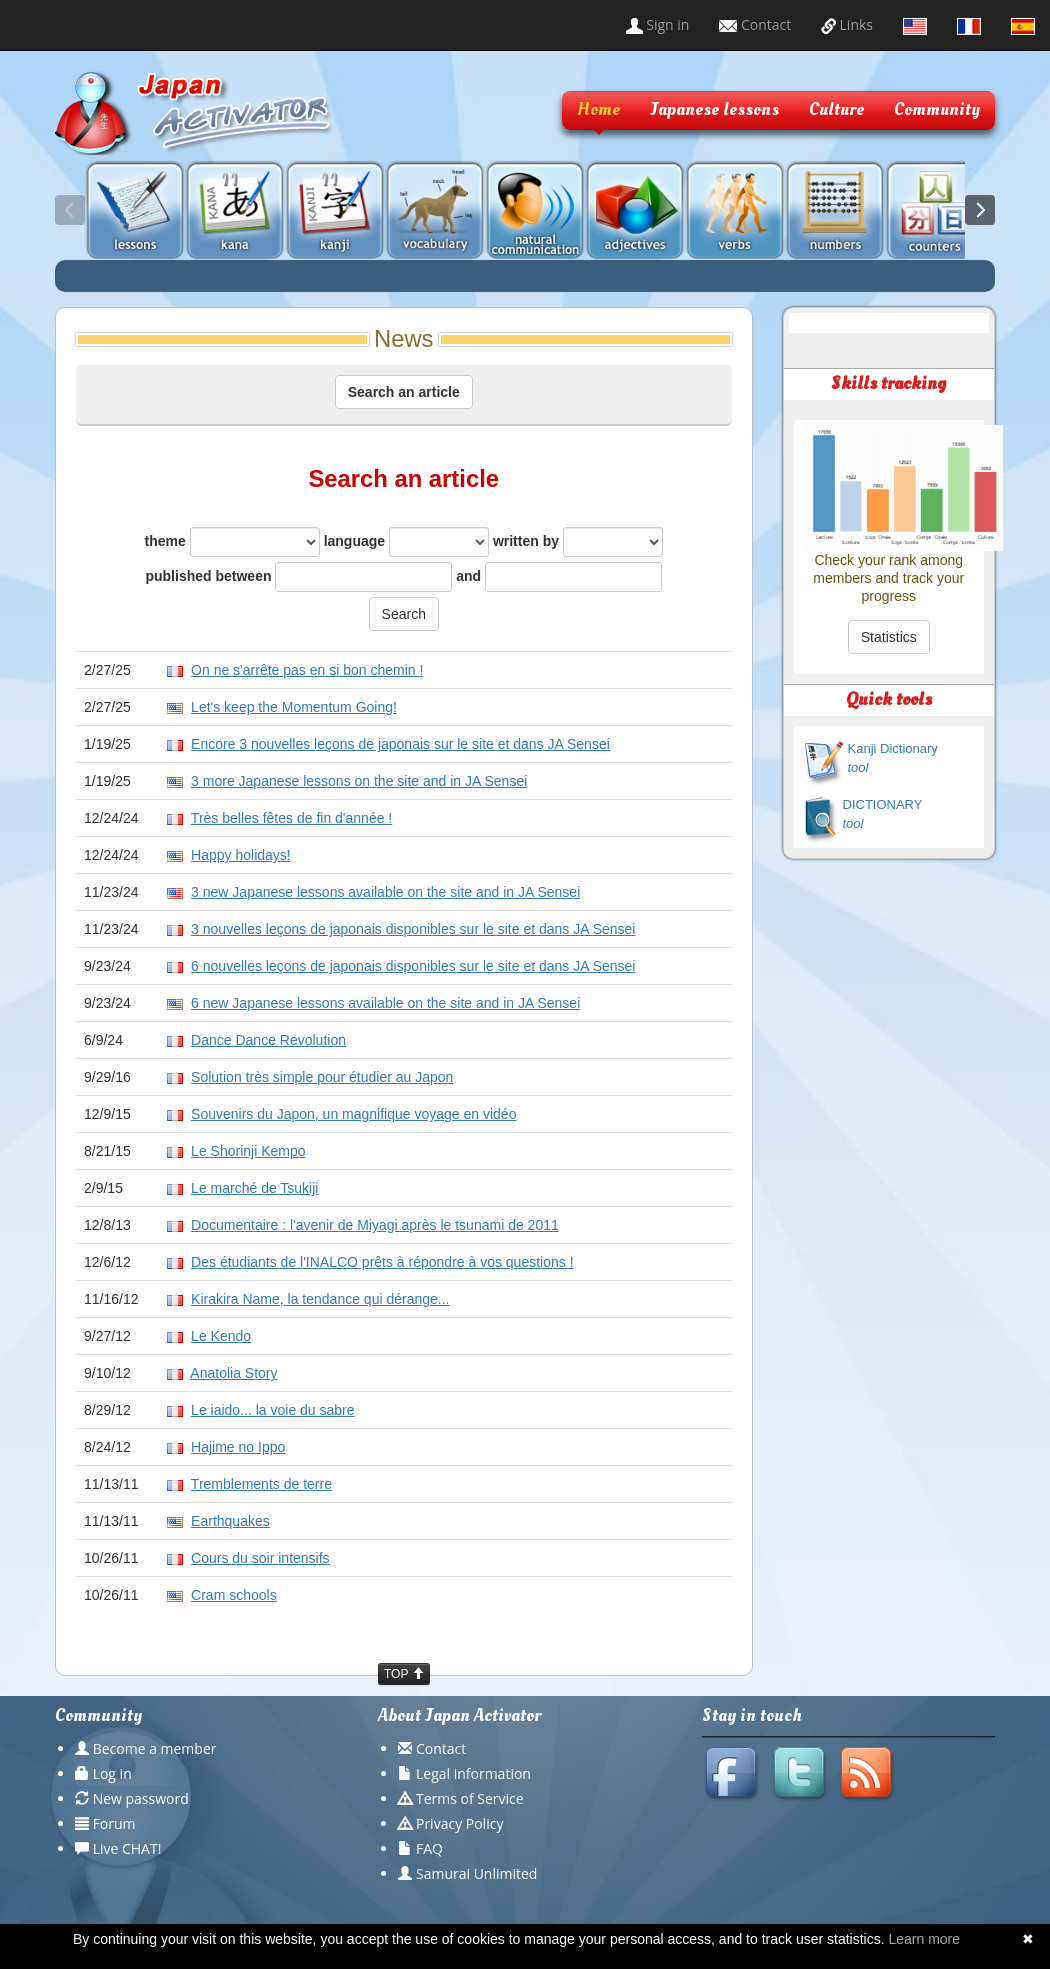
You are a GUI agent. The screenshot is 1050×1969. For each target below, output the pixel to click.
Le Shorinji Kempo (248, 1151)
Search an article (404, 392)
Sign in (658, 24)
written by (578, 542)
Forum (114, 1823)
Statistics (889, 637)
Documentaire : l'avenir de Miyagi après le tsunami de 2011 (375, 1225)
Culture (836, 109)
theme (232, 542)
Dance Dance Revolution (268, 1040)
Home (598, 109)
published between (298, 577)
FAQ (429, 1848)
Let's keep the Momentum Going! (294, 707)
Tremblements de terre (261, 1484)
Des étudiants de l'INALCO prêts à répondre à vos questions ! (382, 1262)
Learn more (924, 1939)
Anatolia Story (233, 1373)
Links (847, 24)
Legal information (473, 1773)
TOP (404, 1674)
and (559, 577)
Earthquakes (230, 1521)
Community (937, 109)
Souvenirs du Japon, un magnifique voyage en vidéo (353, 1114)
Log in (112, 1773)
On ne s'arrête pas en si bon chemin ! (307, 670)
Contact (755, 24)
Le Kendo (221, 1336)
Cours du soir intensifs (260, 1558)
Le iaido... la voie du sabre (272, 1410)
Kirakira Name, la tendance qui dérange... (320, 1299)
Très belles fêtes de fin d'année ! (291, 818)
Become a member (155, 1748)
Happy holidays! (241, 855)
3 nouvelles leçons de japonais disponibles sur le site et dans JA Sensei (413, 929)
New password (141, 1798)
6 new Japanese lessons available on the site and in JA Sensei (385, 1003)
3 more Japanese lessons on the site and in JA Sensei (359, 781)
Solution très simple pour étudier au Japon (322, 1077)
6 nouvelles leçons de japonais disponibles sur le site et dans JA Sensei (413, 966)
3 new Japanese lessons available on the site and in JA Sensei (385, 892)
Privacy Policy (459, 1823)
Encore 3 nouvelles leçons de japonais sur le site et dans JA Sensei (400, 744)
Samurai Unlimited (476, 1873)
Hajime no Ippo (238, 1447)
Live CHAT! (127, 1848)
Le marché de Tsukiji (254, 1188)
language (406, 542)
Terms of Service (470, 1798)
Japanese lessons (714, 109)
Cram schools (234, 1595)
